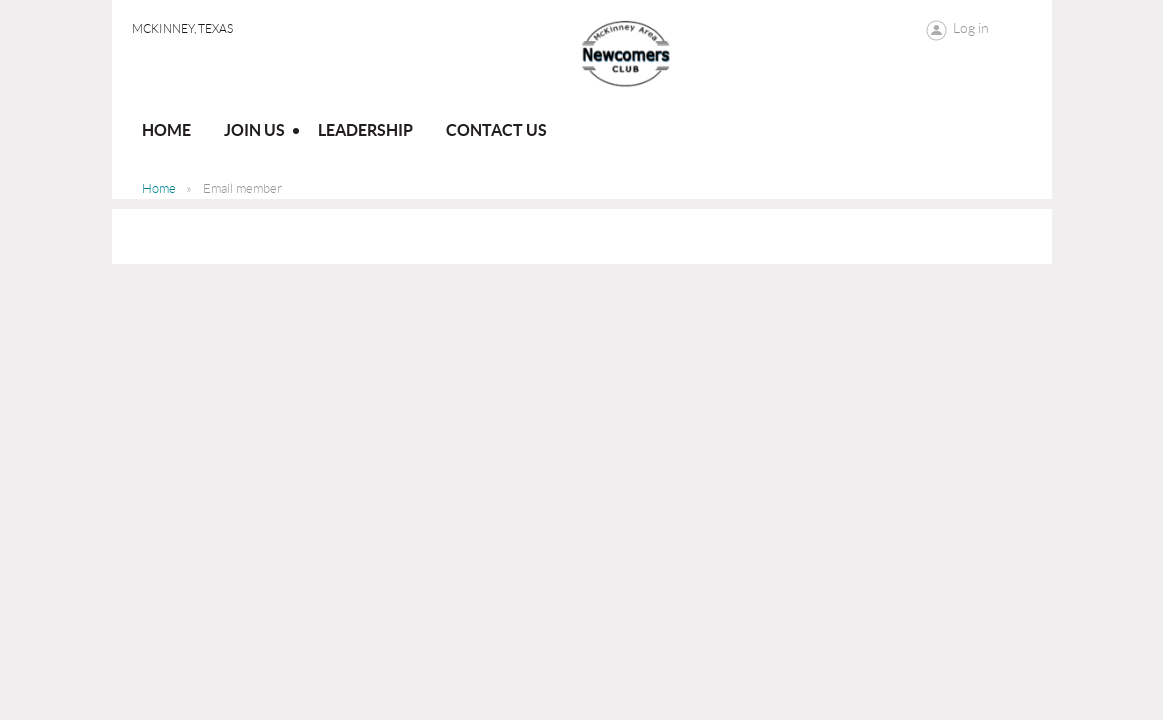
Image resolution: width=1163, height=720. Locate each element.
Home (159, 188)
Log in (971, 28)
